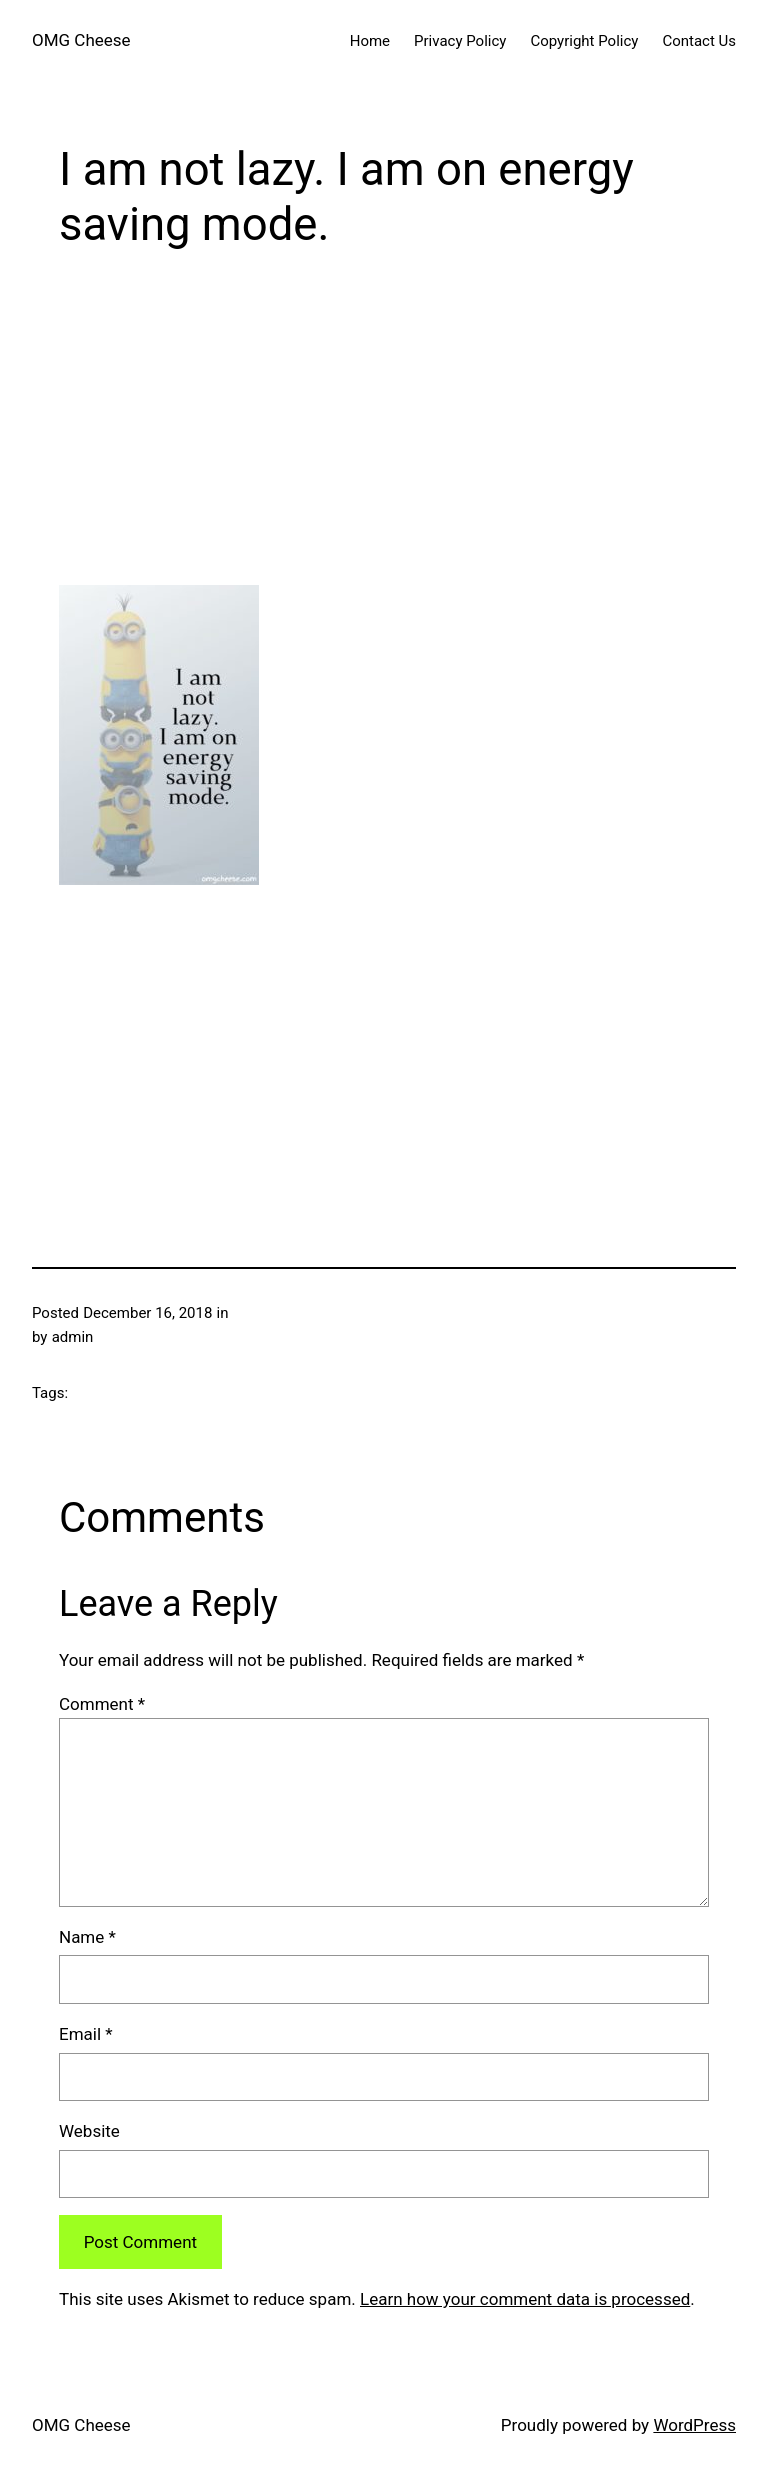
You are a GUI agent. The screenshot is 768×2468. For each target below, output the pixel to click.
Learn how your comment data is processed (525, 2299)
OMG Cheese (81, 40)
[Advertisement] (384, 421)
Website (89, 2131)
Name (87, 1937)
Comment (102, 1704)
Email (86, 2034)
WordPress (694, 2425)
